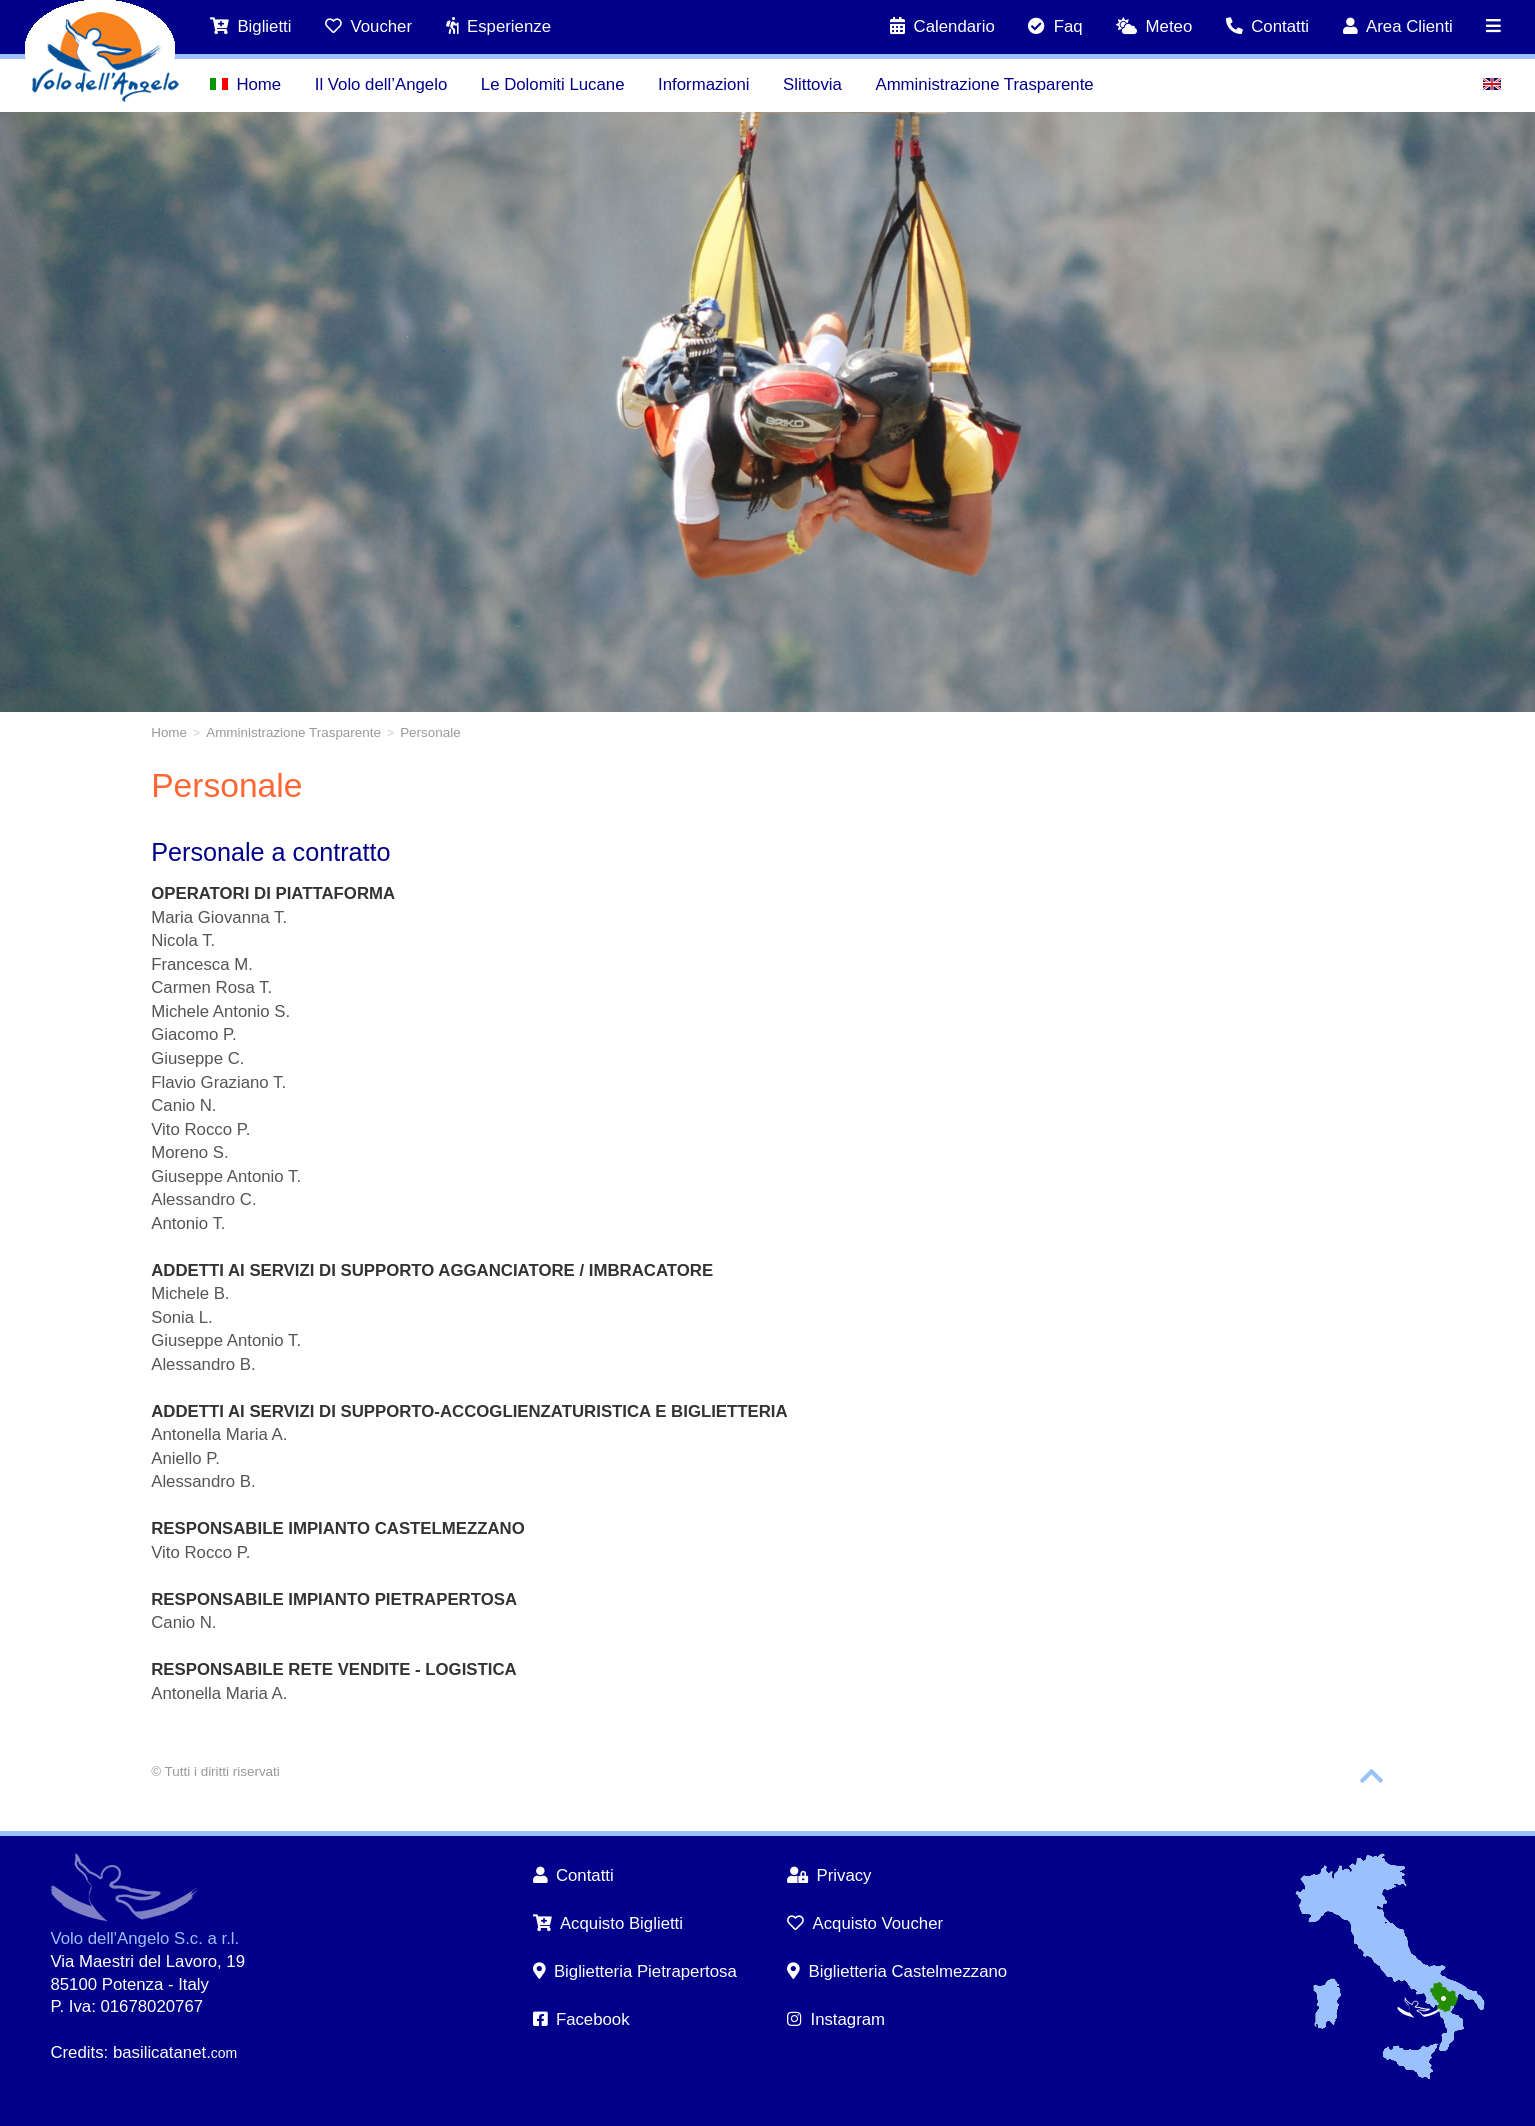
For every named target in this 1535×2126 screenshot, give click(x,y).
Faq (1055, 26)
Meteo (1154, 26)
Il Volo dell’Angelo (381, 84)
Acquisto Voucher (865, 1923)
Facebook (581, 2019)
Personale (430, 732)
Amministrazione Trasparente (984, 84)
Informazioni (703, 84)
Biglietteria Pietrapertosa (635, 1971)
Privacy (829, 1875)
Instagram (836, 2019)
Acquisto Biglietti (608, 1923)
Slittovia (812, 84)
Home (245, 84)
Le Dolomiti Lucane (553, 84)
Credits (76, 2052)
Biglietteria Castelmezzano (897, 1971)
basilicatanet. (175, 2052)
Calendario (942, 26)
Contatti (1267, 26)
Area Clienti (1398, 26)
